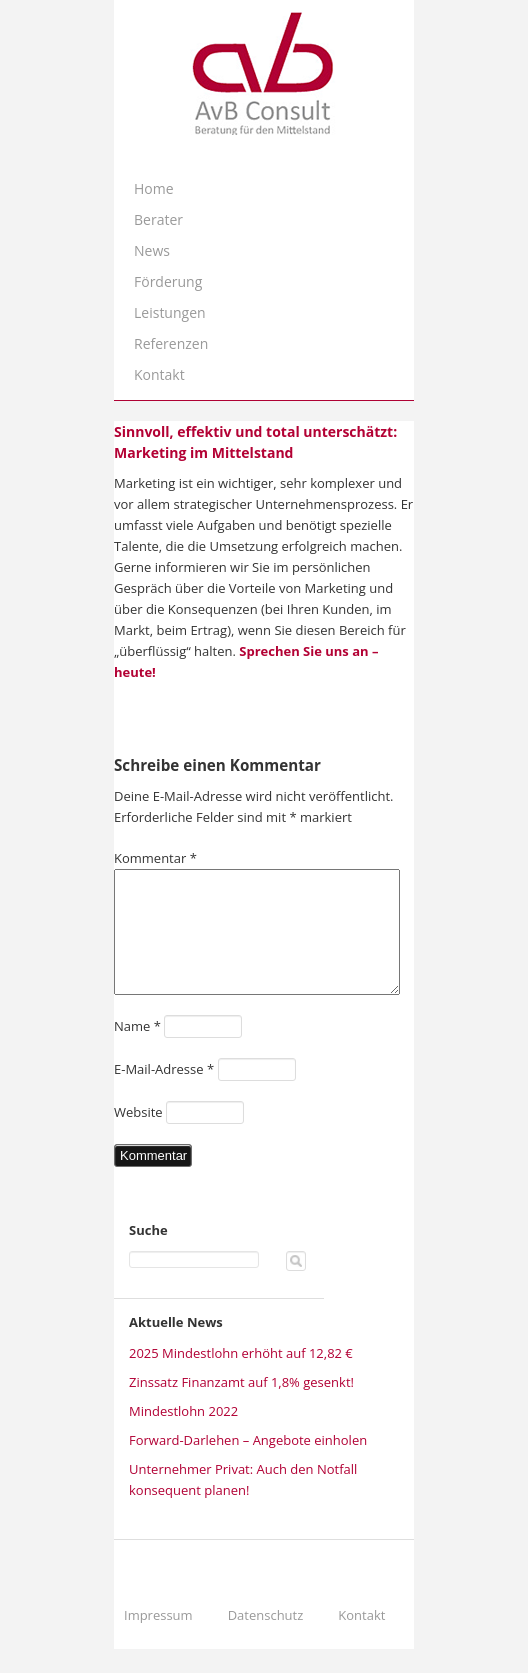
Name (137, 1050)
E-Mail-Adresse (164, 1093)
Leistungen (170, 312)
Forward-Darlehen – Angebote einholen (248, 1464)
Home (154, 188)
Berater (158, 219)
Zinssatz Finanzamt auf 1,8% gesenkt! (241, 1406)
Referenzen (171, 343)
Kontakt (159, 374)
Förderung (168, 281)
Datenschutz (266, 1639)
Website (138, 1136)
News (152, 250)
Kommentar (155, 858)
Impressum (158, 1639)
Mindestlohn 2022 (183, 1435)
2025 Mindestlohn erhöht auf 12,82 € (241, 1377)
